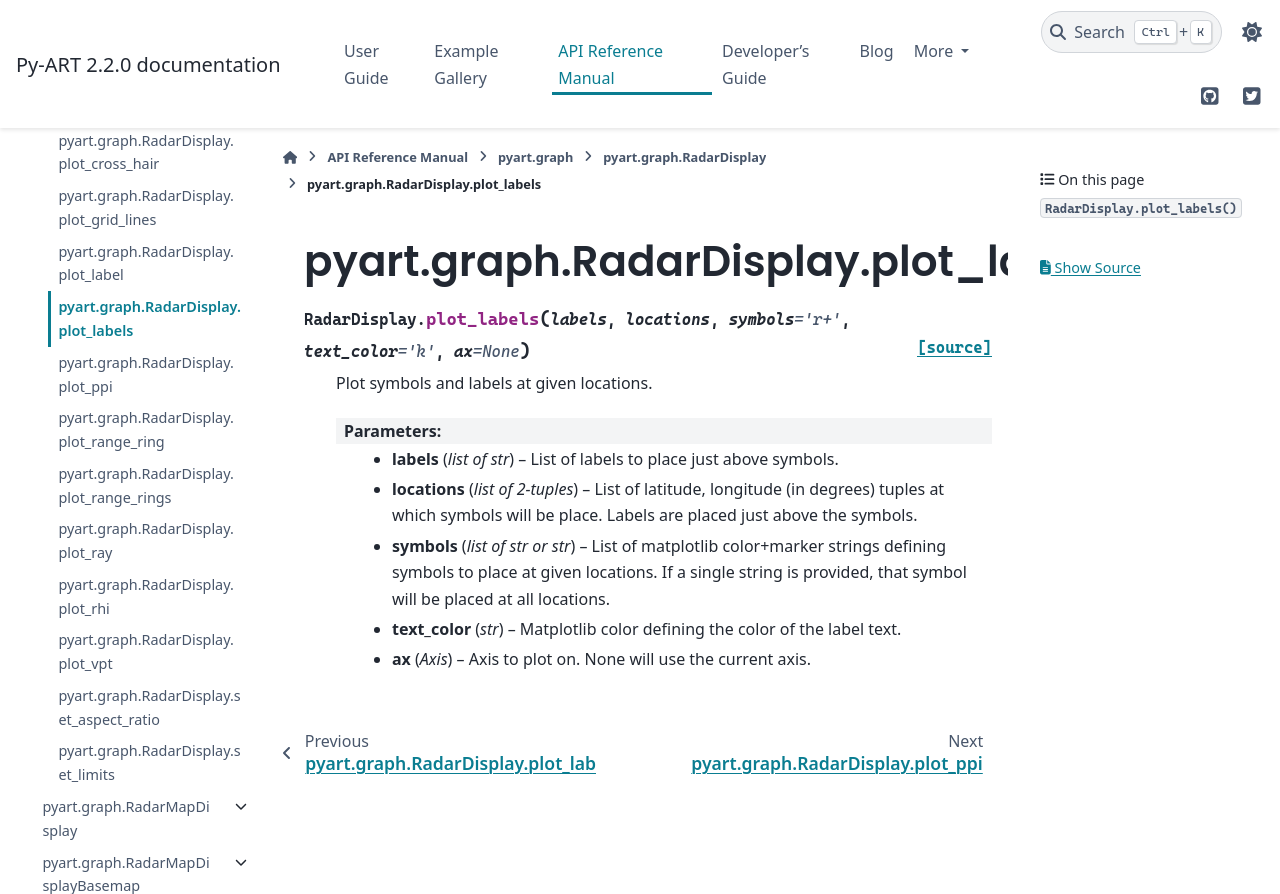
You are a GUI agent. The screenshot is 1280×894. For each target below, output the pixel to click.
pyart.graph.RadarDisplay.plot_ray (145, 540)
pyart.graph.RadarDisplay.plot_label (145, 263)
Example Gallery (466, 64)
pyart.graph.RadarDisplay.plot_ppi (145, 374)
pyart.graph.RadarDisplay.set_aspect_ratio (149, 707)
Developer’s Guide (765, 64)
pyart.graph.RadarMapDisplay (125, 818)
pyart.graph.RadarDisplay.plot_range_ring (145, 429)
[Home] (290, 157)
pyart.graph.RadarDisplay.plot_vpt (145, 651)
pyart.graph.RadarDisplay (684, 157)
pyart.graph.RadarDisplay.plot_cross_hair (145, 152)
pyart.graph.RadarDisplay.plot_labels (149, 318)
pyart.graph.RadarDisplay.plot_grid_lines (145, 207)
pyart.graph (535, 157)
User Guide (366, 64)
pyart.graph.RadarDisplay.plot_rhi (145, 596)
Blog (877, 51)
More (936, 51)
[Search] (1131, 32)
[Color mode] (1252, 32)
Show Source (1090, 267)
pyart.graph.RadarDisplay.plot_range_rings (145, 485)
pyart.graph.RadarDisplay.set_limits (149, 762)
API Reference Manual (610, 64)
